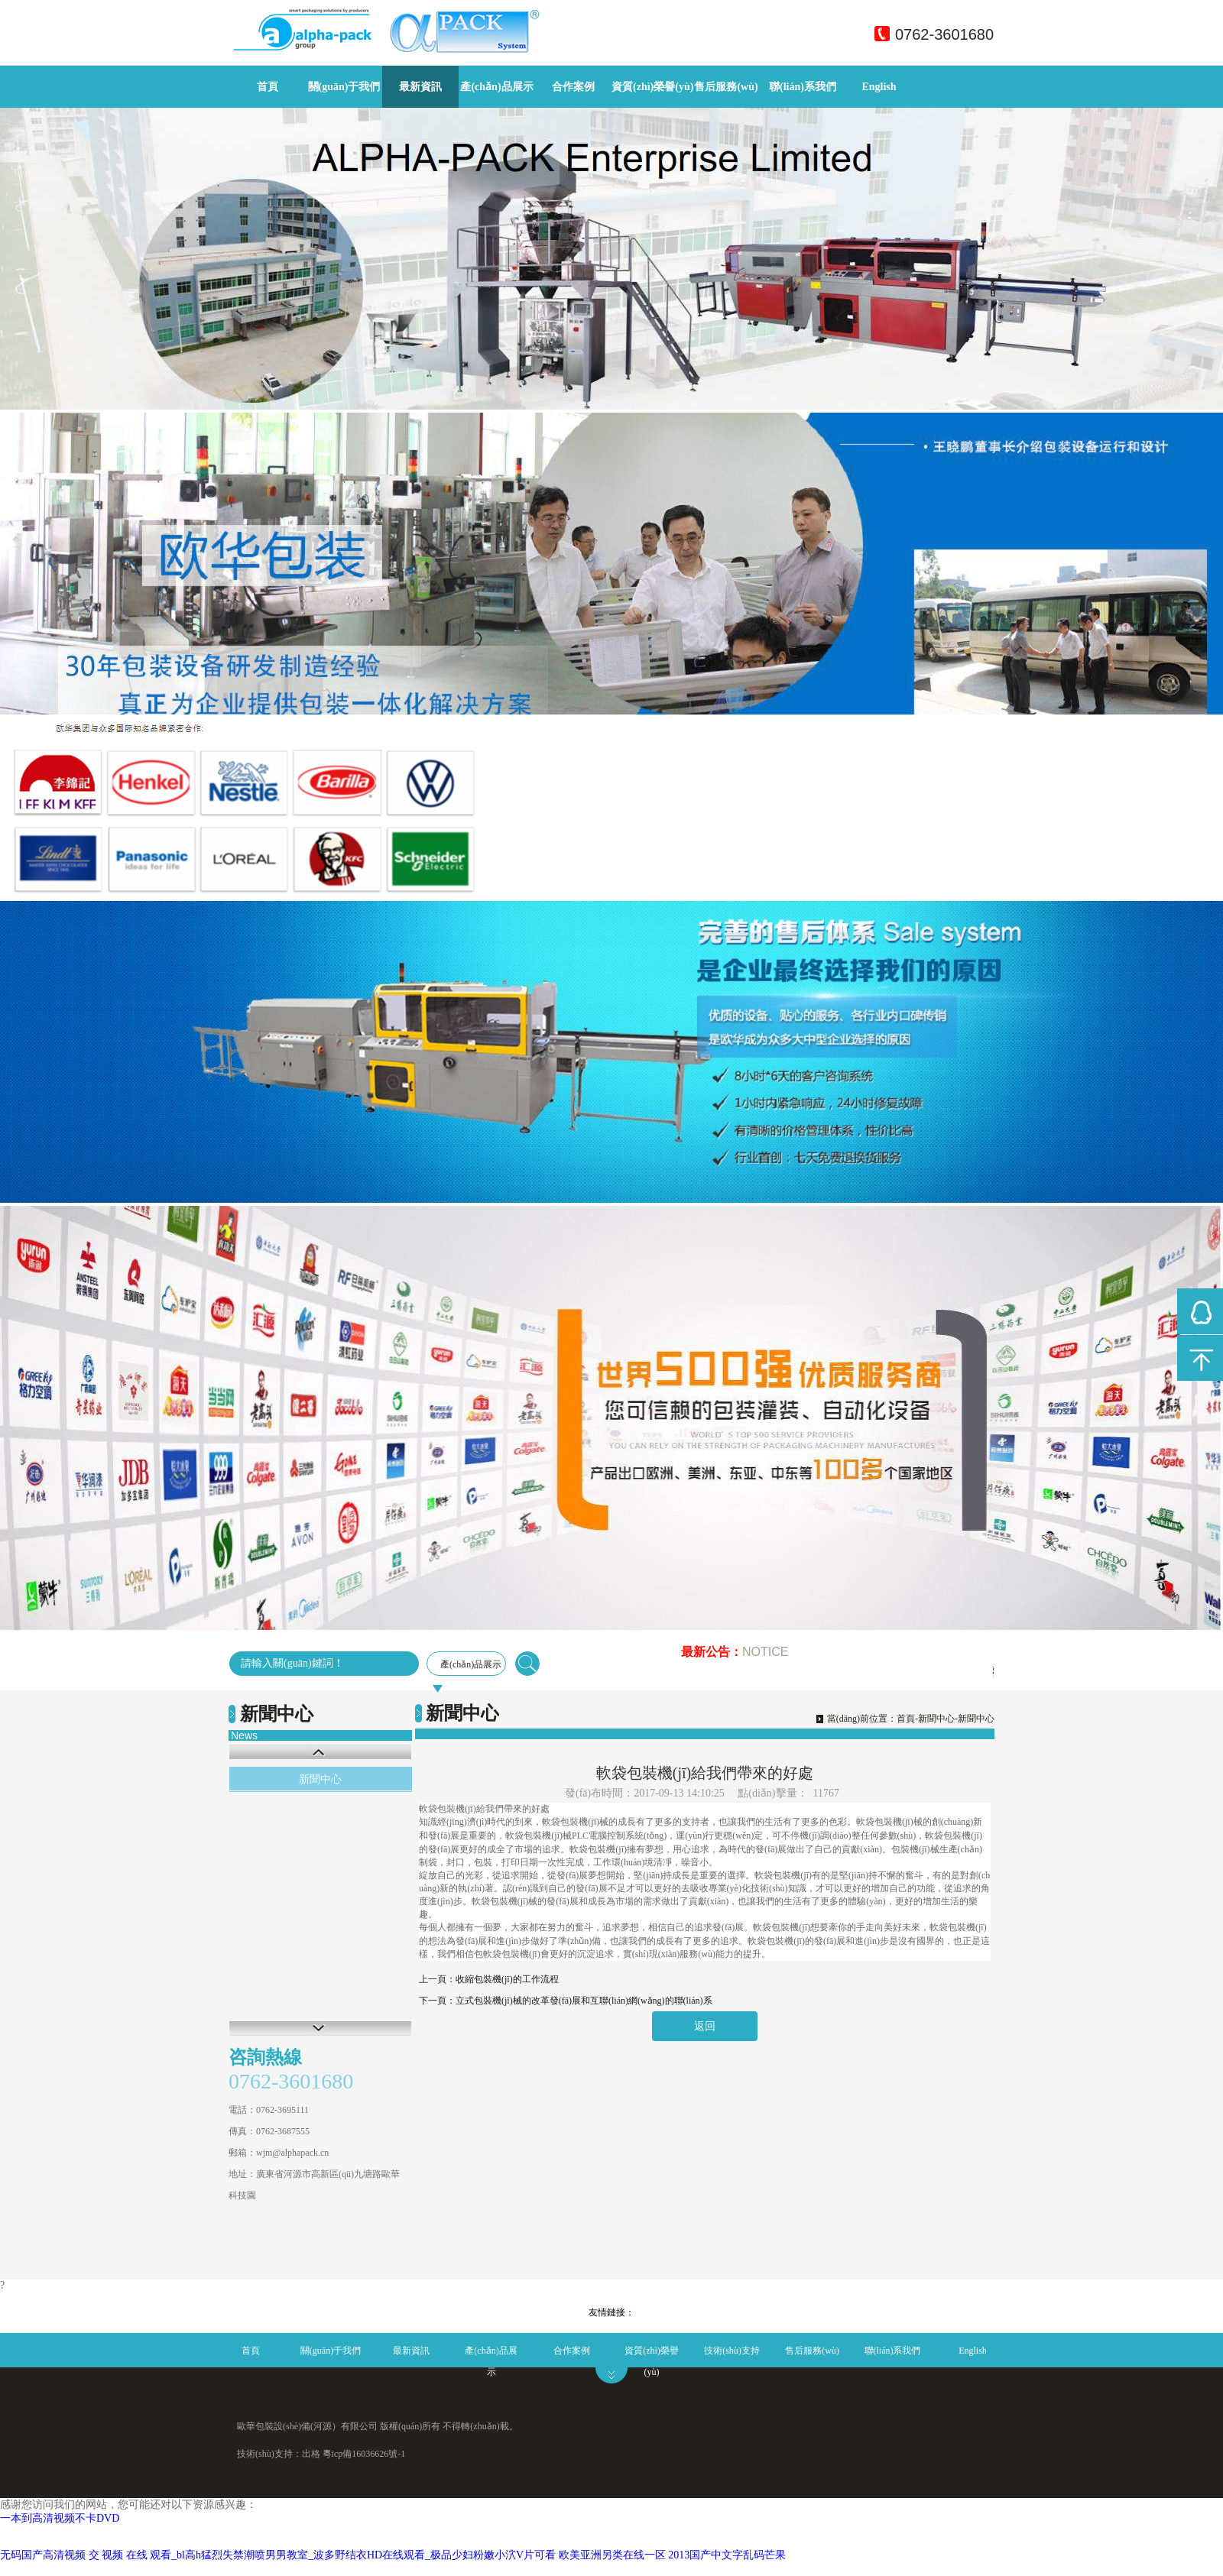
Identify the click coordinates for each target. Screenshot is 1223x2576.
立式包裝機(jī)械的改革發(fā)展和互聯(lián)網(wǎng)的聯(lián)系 (584, 2000)
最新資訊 (420, 86)
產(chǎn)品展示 (496, 86)
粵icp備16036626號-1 (364, 2453)
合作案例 (573, 86)
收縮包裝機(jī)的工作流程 (507, 1979)
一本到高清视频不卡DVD (59, 2518)
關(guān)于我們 (344, 86)
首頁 (267, 86)
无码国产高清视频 (43, 2555)
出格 (311, 2453)
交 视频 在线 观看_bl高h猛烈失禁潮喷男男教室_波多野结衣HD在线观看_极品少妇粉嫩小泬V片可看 (322, 2555)
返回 (704, 2026)
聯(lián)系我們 (802, 86)
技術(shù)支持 (732, 2350)
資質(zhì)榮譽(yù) (652, 86)
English (878, 86)
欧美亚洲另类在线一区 (612, 2555)
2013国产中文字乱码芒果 (727, 2555)
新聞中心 (320, 1779)
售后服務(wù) (725, 86)
